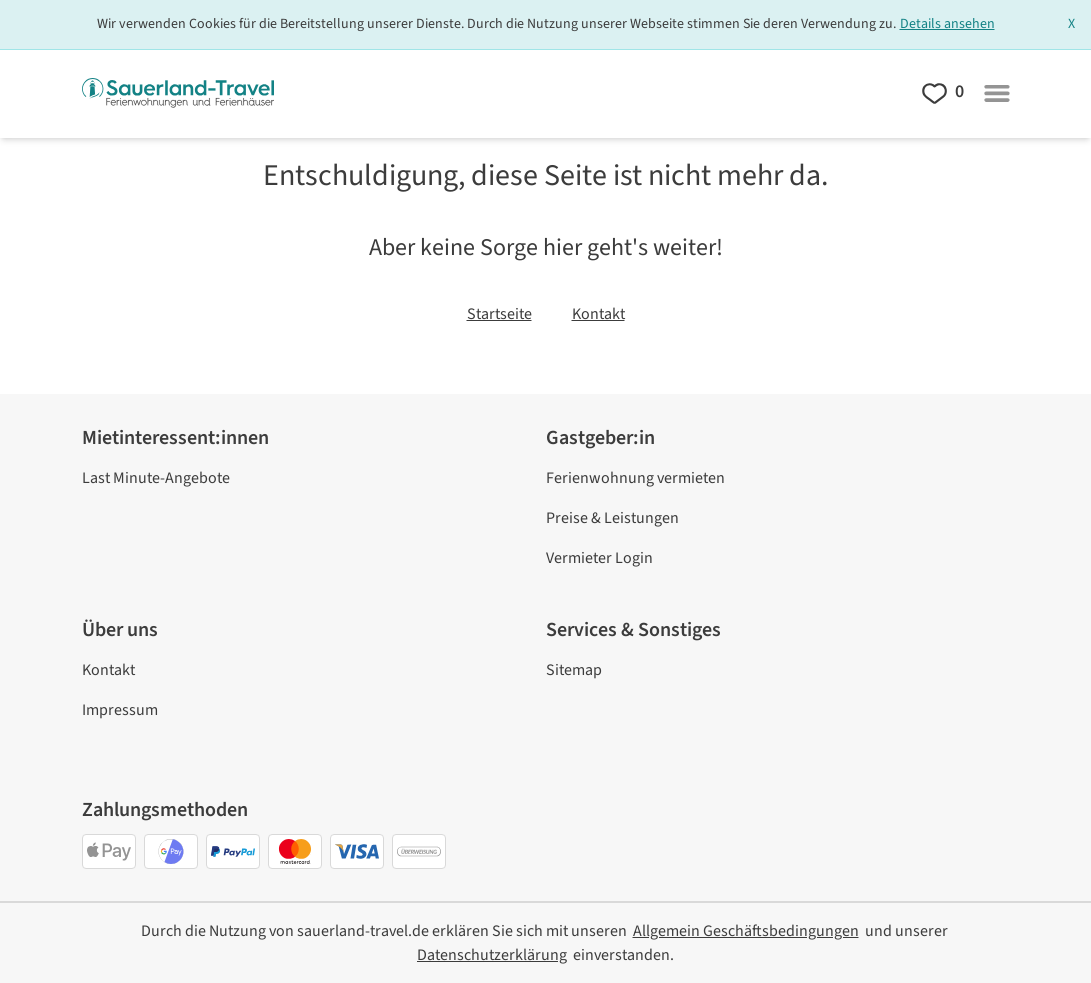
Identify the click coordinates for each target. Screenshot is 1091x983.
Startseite (499, 314)
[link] (746, 931)
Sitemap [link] (574, 670)
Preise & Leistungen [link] (612, 518)
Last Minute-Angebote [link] (156, 478)
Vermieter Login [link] (599, 558)
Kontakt (598, 314)
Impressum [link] (120, 710)
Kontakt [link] (108, 670)
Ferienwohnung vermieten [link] (635, 478)
